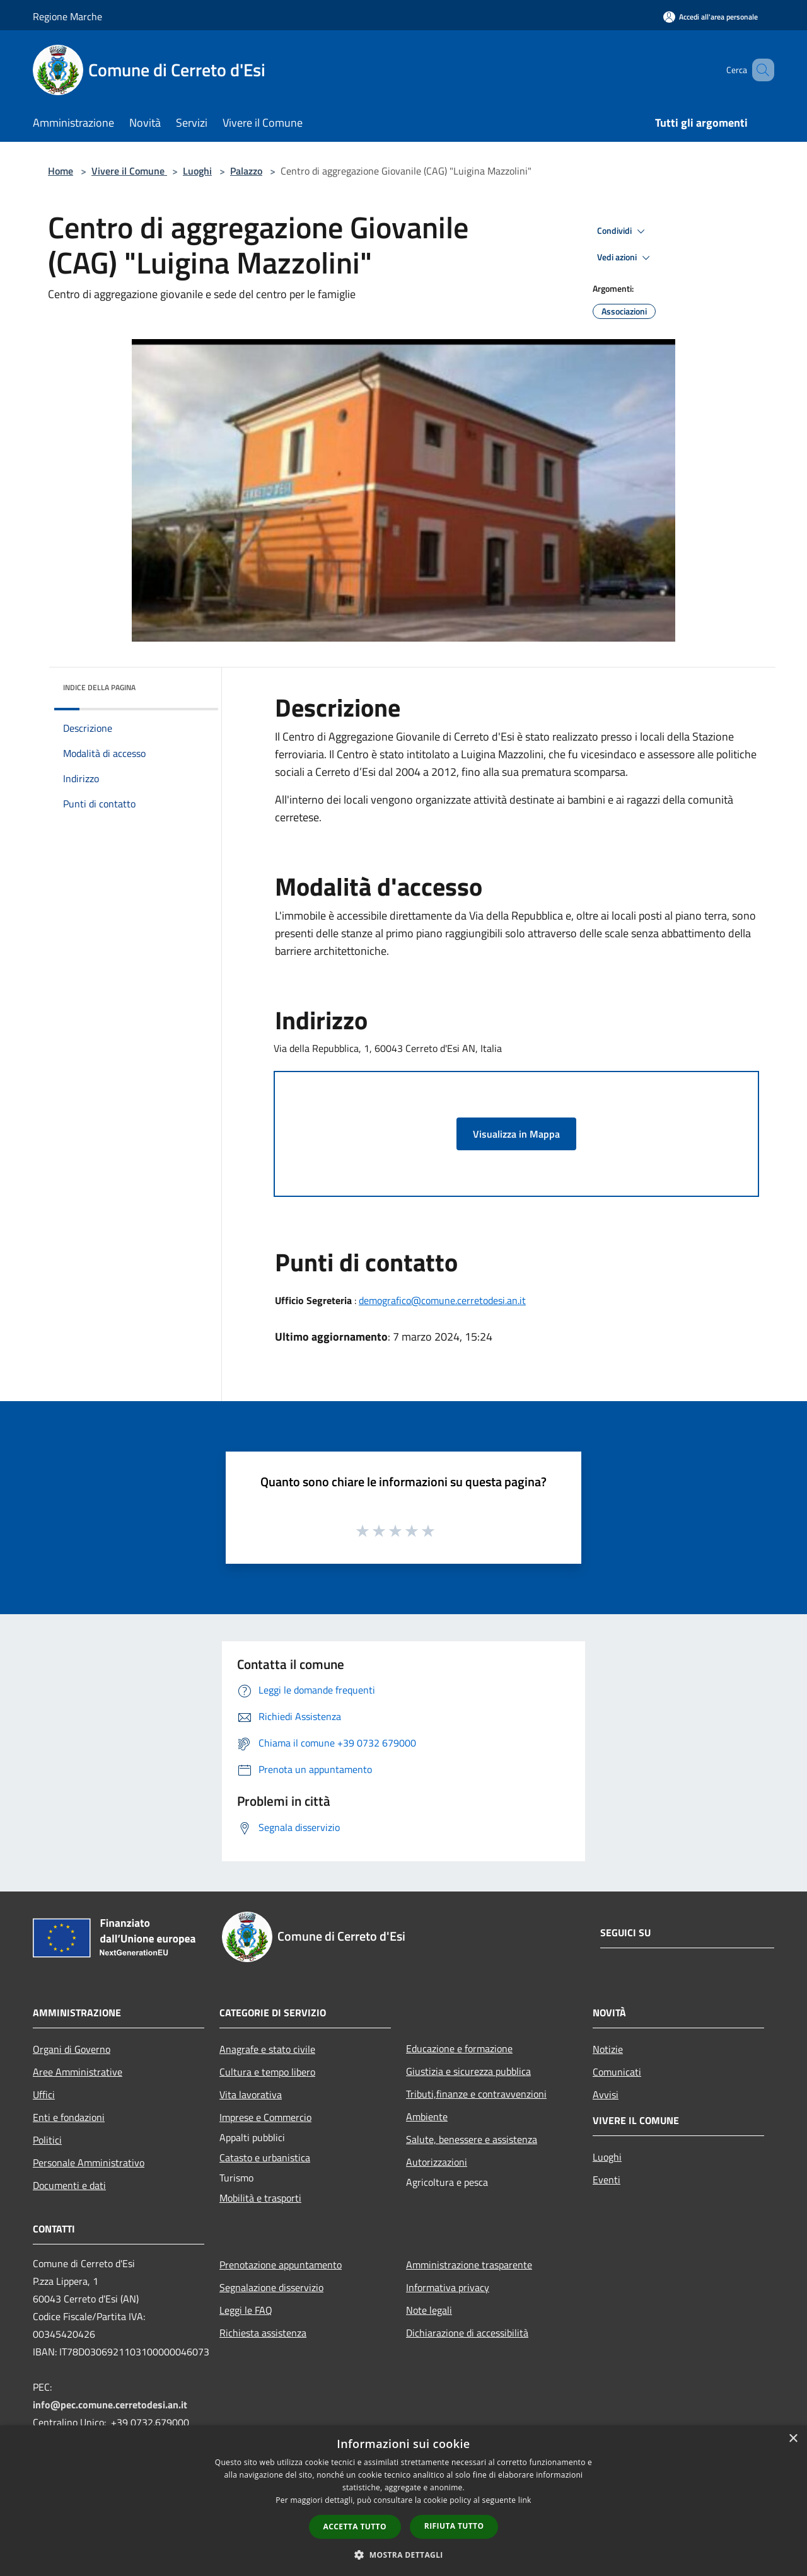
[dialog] (403, 2500)
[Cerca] (759, 70)
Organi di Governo (71, 2049)
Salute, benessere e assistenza (471, 2139)
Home (60, 170)
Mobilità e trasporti (260, 2197)
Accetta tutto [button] (354, 2526)
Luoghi (197, 170)
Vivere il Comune (129, 170)
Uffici (44, 2094)
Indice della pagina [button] (99, 687)
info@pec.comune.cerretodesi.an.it (110, 2404)
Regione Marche (67, 16)
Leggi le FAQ (245, 2310)
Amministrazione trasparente (469, 2264)
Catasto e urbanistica (264, 2157)
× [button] (793, 2439)
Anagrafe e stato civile (267, 2049)
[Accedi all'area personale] (710, 17)
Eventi (606, 2179)
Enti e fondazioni (69, 2117)
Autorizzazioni (436, 2161)
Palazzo (246, 170)
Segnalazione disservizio (271, 2287)
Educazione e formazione (459, 2048)
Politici (47, 2139)
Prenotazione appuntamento (280, 2264)
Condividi (623, 231)
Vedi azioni (625, 257)
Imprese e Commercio (265, 2117)
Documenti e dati (69, 2185)
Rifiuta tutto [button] (454, 2526)
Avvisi (605, 2094)
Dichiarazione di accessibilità (467, 2332)
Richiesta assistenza (262, 2332)
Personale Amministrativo (88, 2162)
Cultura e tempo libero (267, 2071)
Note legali (429, 2310)
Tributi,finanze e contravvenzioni (476, 2093)
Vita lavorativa (250, 2094)
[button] (403, 2554)
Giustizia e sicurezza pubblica (468, 2071)
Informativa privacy (447, 2287)
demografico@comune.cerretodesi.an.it (442, 1300)
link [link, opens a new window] (524, 2500)
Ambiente (427, 2116)
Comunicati (617, 2071)
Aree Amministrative (77, 2071)
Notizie (608, 2049)
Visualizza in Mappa (516, 1133)
